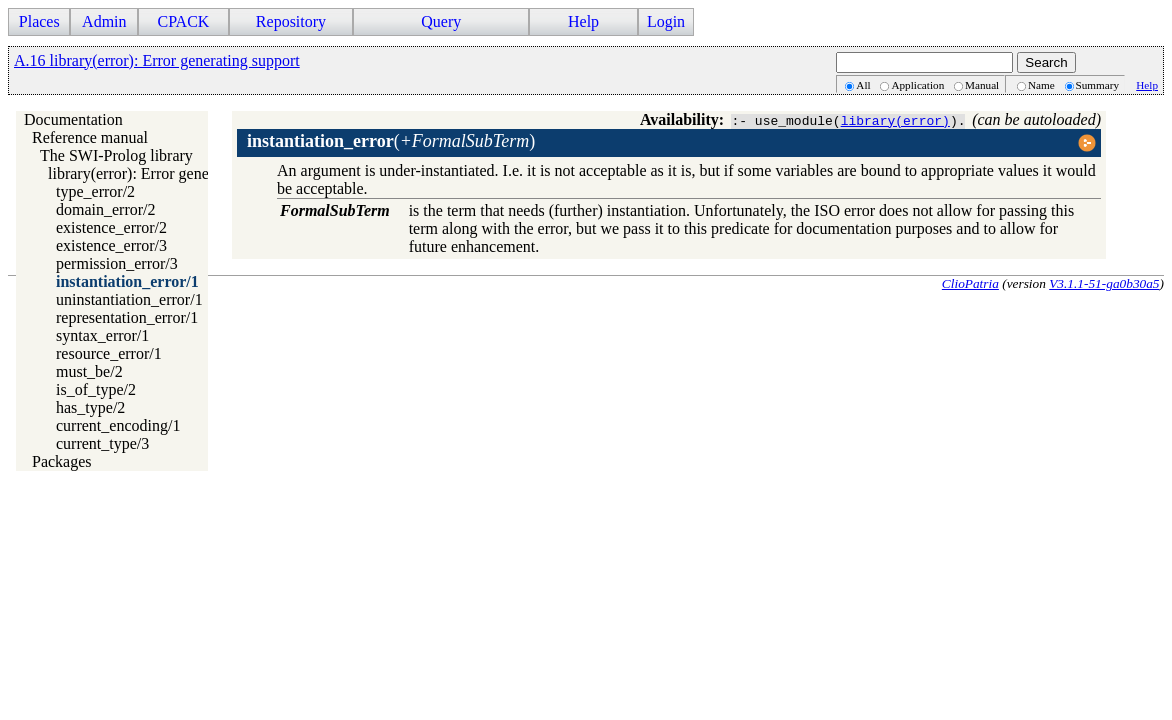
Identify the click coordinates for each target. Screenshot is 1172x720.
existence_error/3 (111, 245)
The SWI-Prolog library (116, 155)
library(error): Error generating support (173, 173)
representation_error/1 (127, 317)
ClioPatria (970, 283)
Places (39, 21)
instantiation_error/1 (127, 281)
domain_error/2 (106, 209)
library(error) (895, 120)
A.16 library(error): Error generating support (157, 60)
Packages (62, 461)
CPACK (183, 21)
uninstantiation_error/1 (129, 299)
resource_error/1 (109, 353)
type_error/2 (95, 191)
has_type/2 (90, 407)
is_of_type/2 (96, 389)
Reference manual (90, 137)
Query (441, 21)
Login (666, 21)
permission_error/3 (117, 263)
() (391, 141)
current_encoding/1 (118, 425)
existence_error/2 (111, 227)
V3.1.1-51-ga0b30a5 (1104, 283)
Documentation (73, 119)
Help (583, 21)
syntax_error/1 (102, 335)
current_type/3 (102, 443)
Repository (291, 21)
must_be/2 (89, 371)
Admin (104, 21)
